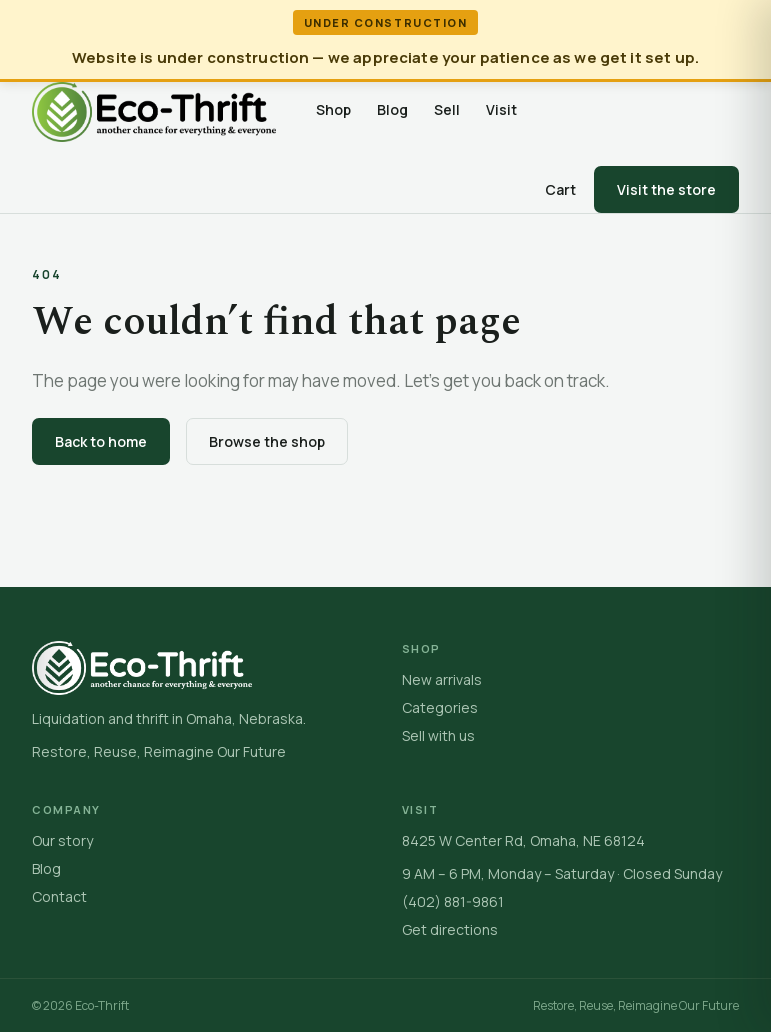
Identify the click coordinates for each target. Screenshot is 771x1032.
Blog (392, 109)
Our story (62, 840)
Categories (440, 707)
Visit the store (666, 189)
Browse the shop (267, 441)
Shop (333, 109)
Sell (447, 109)
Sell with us (438, 735)
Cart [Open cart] (560, 189)
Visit (501, 109)
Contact (59, 896)
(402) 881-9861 (453, 901)
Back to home (101, 441)
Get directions (450, 929)
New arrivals (442, 679)
